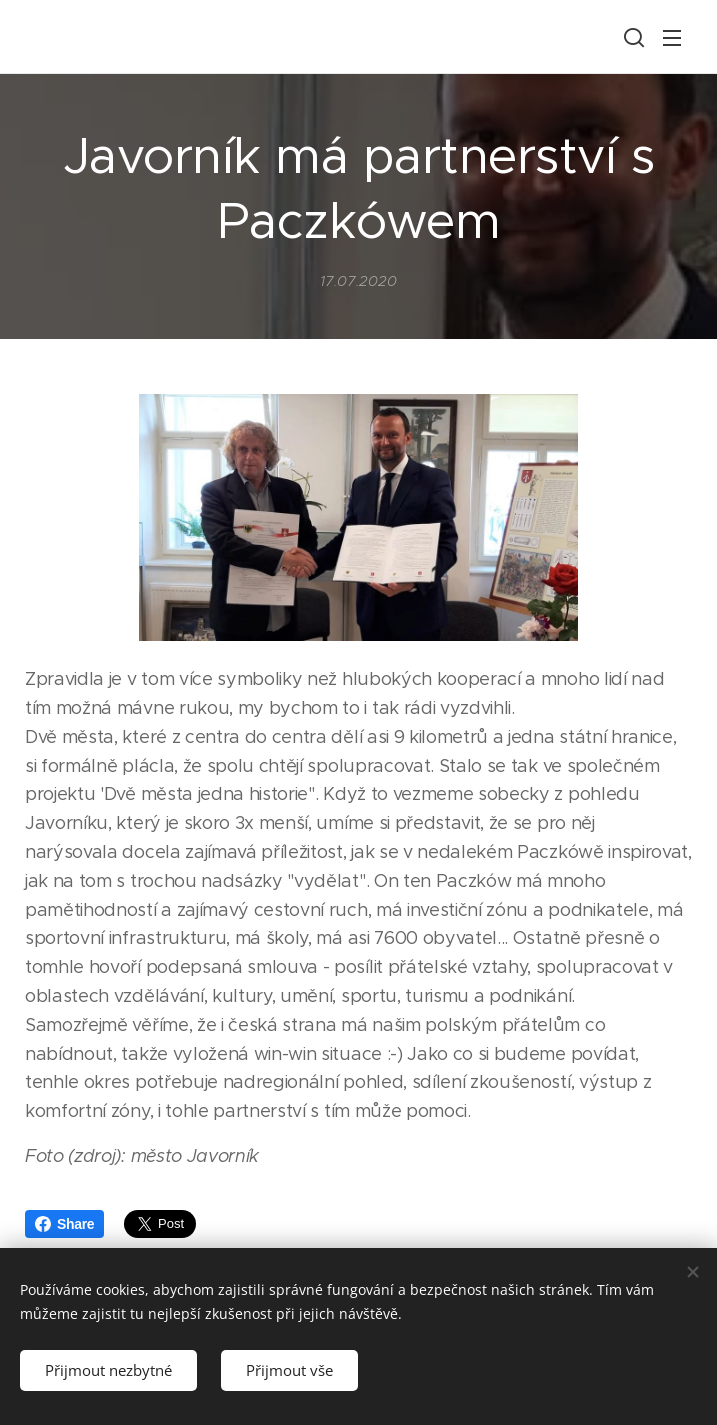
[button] (632, 37)
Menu (672, 38)
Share (64, 1224)
